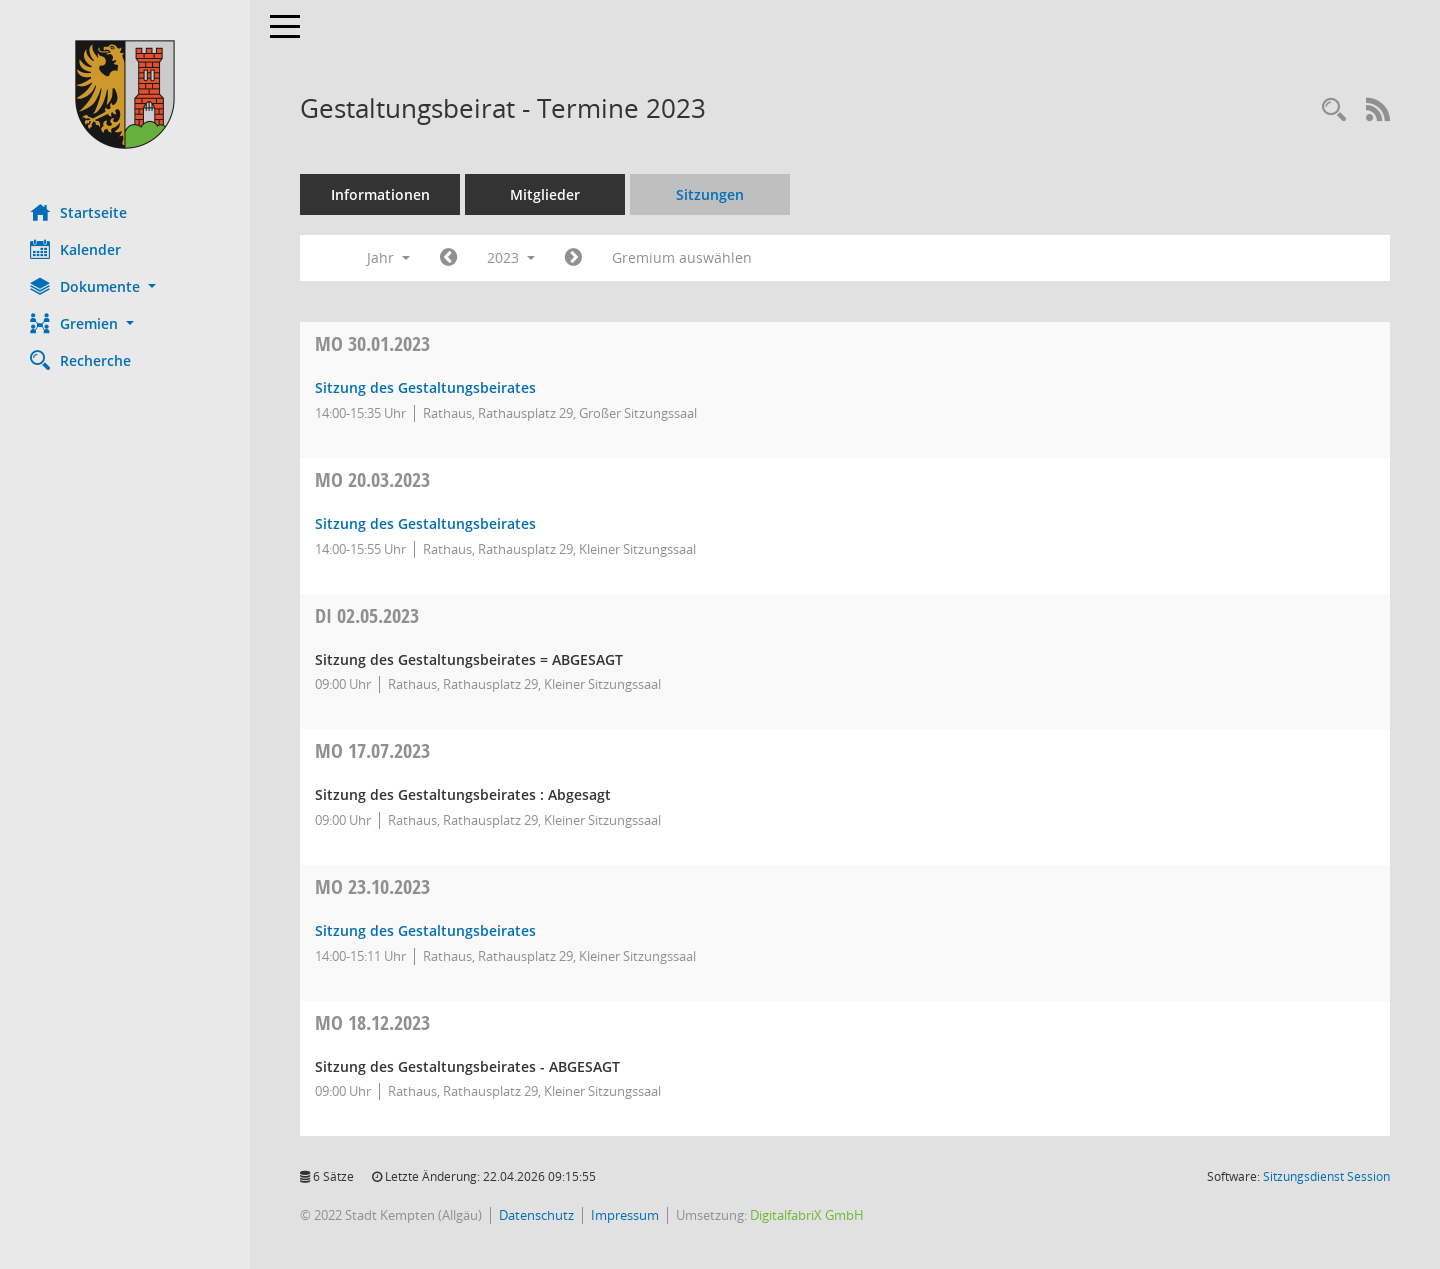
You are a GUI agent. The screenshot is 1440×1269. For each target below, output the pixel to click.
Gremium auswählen (682, 257)
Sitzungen (710, 194)
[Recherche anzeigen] (1334, 110)
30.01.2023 (372, 343)
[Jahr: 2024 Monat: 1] (573, 258)
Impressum (625, 1215)
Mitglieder (545, 194)
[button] (125, 286)
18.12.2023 (372, 1022)
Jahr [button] (388, 257)
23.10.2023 (372, 886)
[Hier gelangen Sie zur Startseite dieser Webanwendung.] (125, 94)
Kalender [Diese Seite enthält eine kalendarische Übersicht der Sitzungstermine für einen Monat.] (75, 249)
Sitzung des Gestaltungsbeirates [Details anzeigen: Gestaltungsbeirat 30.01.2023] (425, 387)
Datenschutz (536, 1215)
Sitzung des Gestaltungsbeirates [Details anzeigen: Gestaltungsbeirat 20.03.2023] (425, 523)
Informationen (380, 194)
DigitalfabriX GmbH (807, 1215)
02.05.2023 (367, 615)
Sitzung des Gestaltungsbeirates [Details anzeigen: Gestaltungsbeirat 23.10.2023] (425, 930)
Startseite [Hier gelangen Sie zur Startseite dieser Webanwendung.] (78, 212)
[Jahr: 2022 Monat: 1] (448, 258)
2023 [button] (511, 257)
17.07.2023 (372, 750)
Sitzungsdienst (1326, 1176)
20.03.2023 (372, 479)
